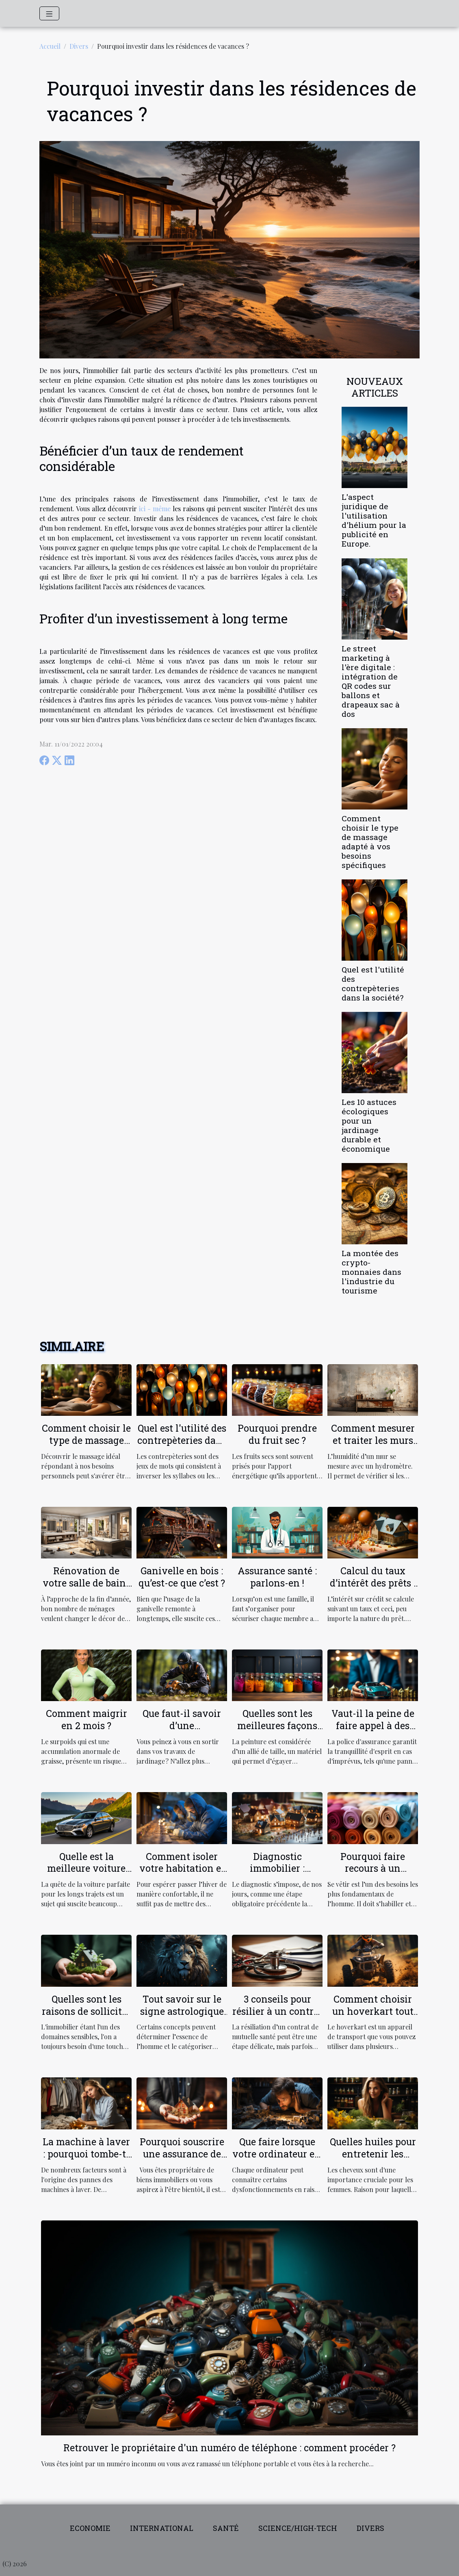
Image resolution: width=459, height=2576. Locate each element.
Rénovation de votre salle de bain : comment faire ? (86, 1583)
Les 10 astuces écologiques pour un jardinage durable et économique (369, 1125)
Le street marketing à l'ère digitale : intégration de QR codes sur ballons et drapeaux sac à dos (371, 681)
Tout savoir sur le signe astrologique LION (182, 2011)
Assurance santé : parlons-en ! (277, 1577)
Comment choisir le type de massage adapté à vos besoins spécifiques (370, 841)
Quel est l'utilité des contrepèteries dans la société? (373, 983)
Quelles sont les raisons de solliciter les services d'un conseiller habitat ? (86, 2017)
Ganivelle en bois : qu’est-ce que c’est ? (182, 1577)
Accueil (50, 46)
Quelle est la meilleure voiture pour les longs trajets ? (86, 1874)
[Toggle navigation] (49, 13)
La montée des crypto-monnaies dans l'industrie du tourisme (371, 1272)
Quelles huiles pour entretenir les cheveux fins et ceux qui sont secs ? (373, 2159)
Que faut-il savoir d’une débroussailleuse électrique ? (182, 1731)
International (161, 2528)
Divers (78, 46)
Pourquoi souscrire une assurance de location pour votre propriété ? (182, 2159)
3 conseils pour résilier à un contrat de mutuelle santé (277, 2011)
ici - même (155, 508)
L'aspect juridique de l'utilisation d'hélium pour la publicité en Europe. (374, 520)
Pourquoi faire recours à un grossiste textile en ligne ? (373, 1874)
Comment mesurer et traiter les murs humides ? (373, 1440)
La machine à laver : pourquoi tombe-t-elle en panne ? (86, 2153)
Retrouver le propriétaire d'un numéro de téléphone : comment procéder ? (229, 2447)
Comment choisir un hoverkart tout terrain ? (373, 2011)
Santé (226, 2528)
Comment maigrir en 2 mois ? (86, 1719)
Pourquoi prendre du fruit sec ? (277, 1434)
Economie (90, 2528)
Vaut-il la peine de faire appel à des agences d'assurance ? (372, 1731)
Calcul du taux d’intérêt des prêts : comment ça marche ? (373, 1589)
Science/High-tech (297, 2528)
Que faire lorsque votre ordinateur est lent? (277, 2153)
